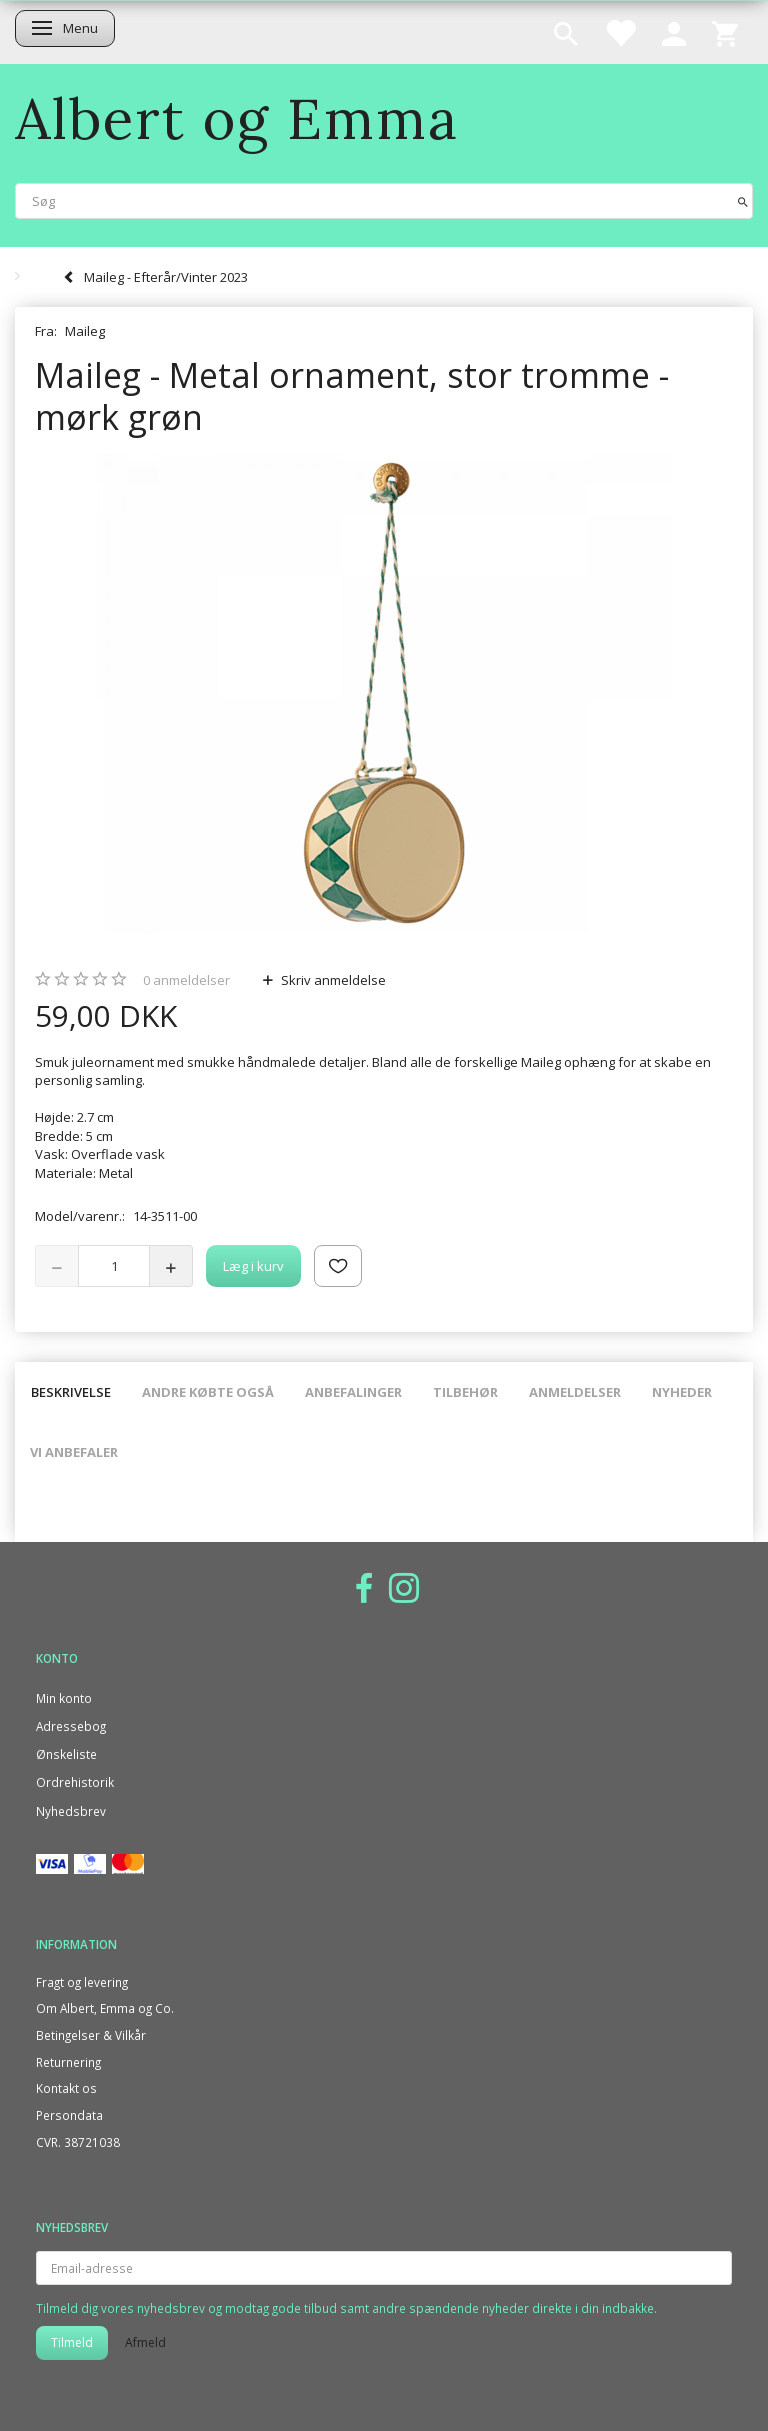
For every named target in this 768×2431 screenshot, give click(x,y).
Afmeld (145, 2342)
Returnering (68, 2062)
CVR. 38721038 (78, 2142)
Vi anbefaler (74, 1452)
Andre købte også (208, 1392)
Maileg (85, 331)
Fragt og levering (82, 1982)
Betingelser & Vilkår (91, 2035)
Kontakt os (66, 2088)
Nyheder (682, 1392)
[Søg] (743, 200)
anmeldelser (186, 980)
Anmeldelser (575, 1392)
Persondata (69, 2115)
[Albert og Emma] (237, 118)
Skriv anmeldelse (332, 980)
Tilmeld (72, 2342)
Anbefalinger (353, 1392)
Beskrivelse (71, 1392)
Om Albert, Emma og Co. (105, 2008)
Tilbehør (465, 1392)
